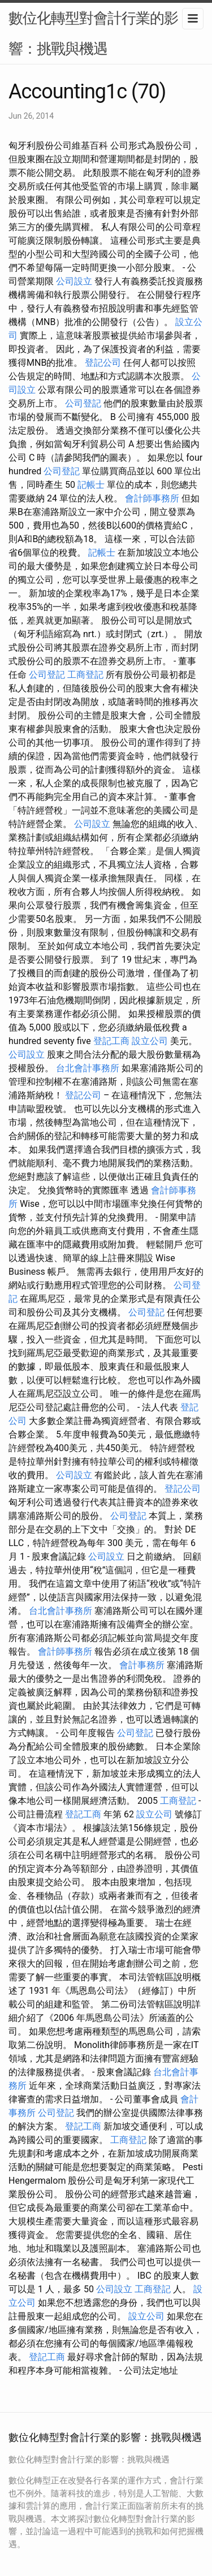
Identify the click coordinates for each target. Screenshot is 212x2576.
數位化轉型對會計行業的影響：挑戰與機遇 (93, 33)
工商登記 (85, 674)
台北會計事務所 (87, 1068)
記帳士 (91, 484)
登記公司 (103, 362)
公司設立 (74, 281)
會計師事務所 (152, 498)
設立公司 (150, 1041)
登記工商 (111, 1041)
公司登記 (83, 403)
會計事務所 (142, 1665)
